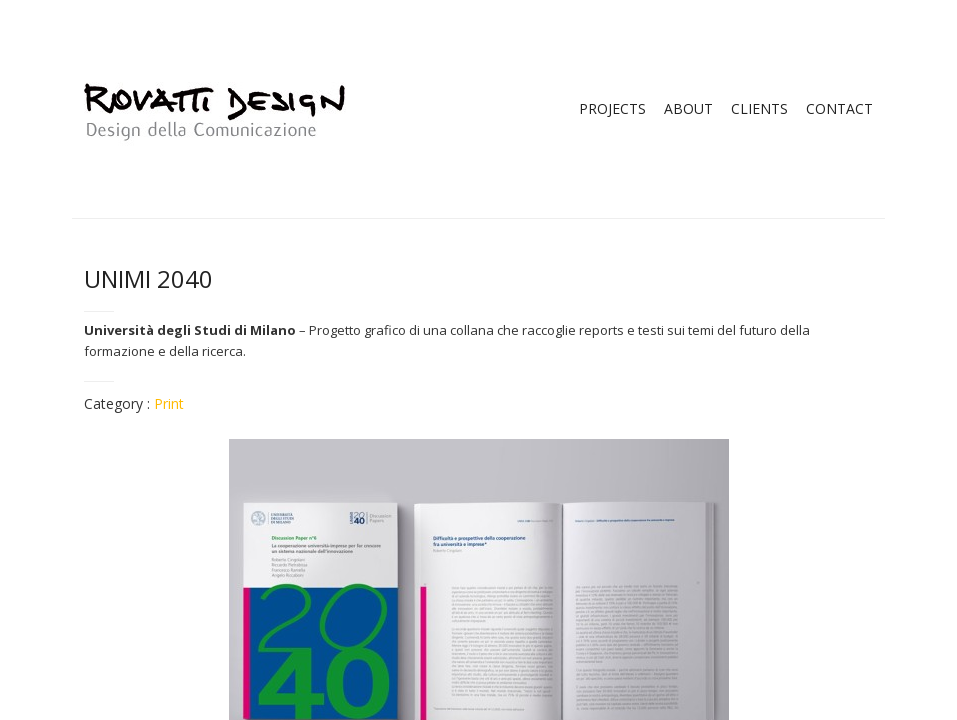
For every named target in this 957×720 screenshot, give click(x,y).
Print (169, 403)
